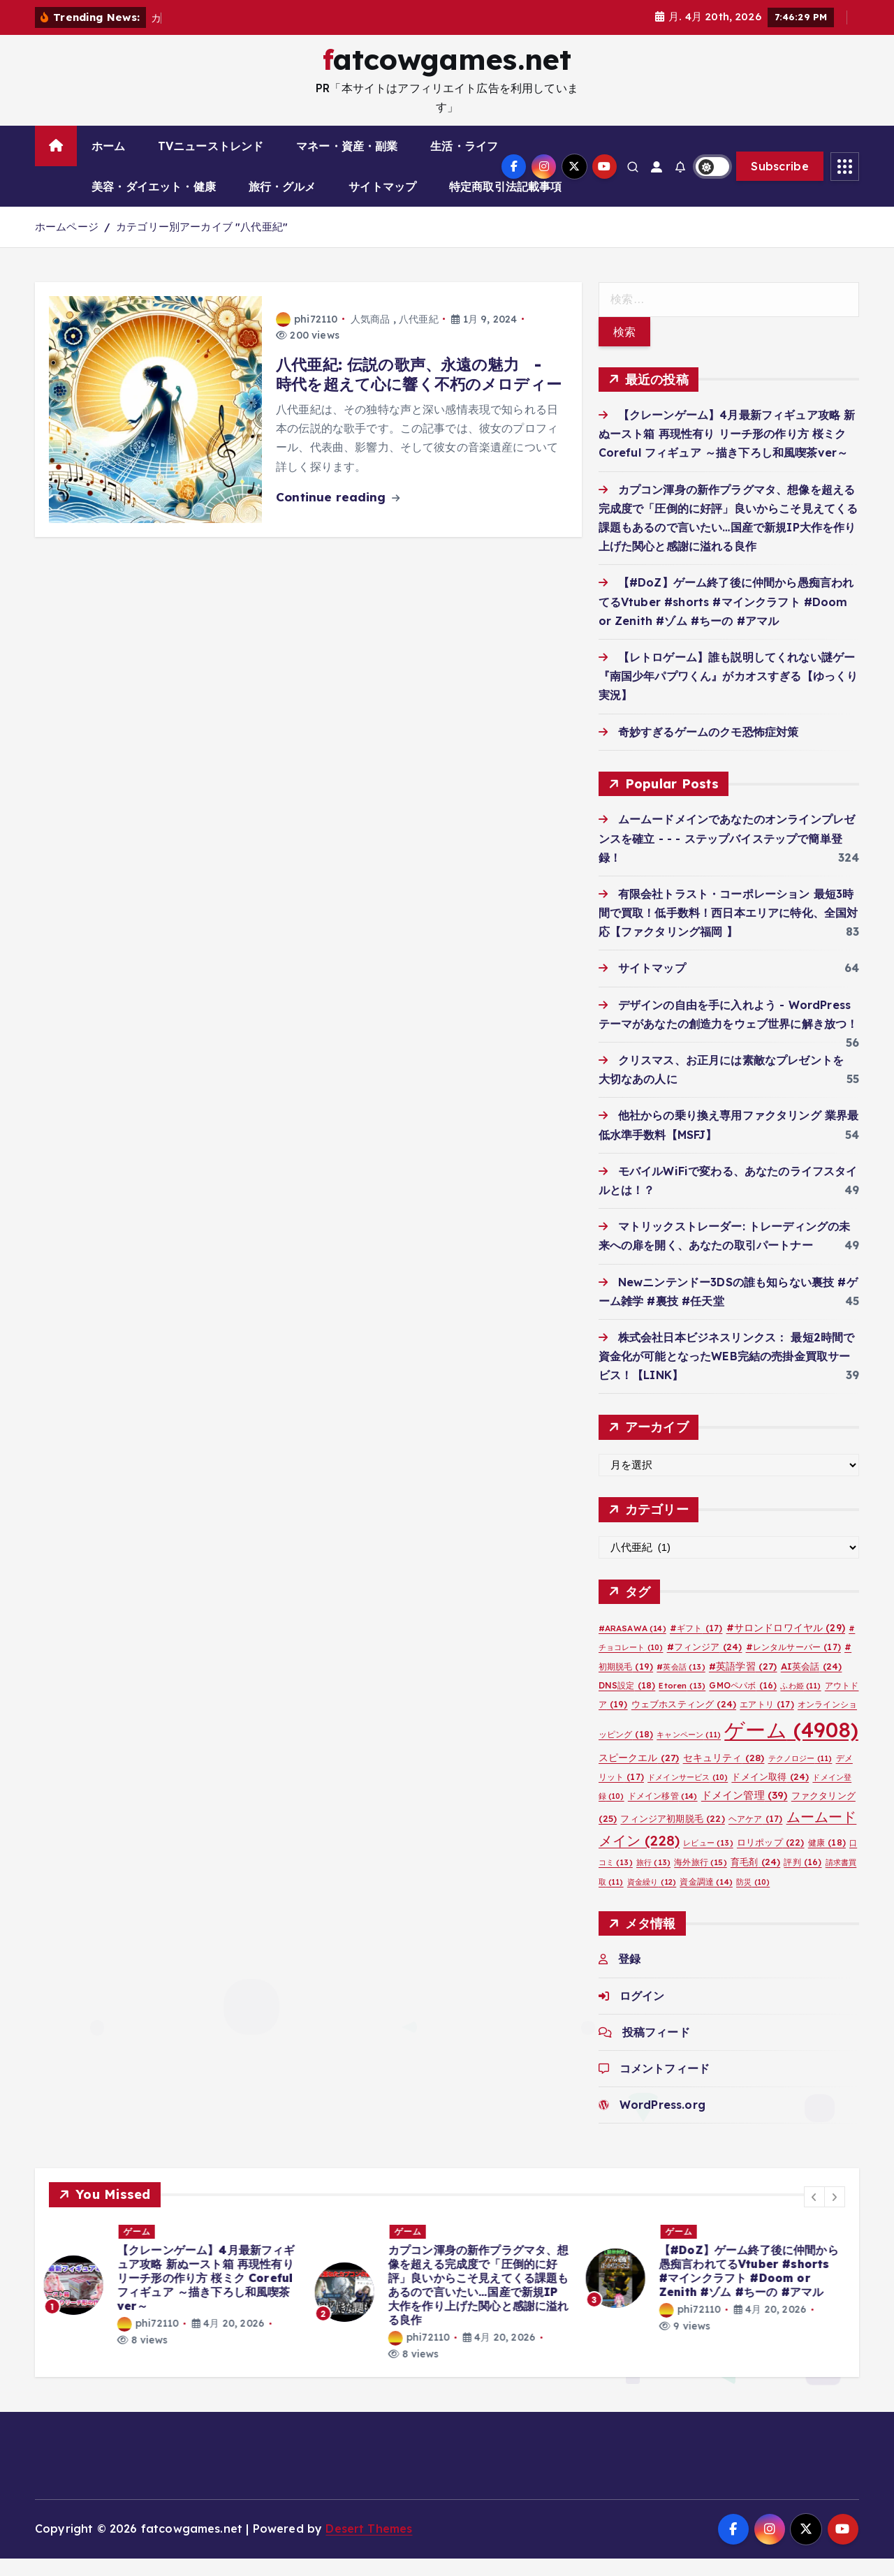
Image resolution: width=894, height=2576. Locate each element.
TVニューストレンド (211, 164)
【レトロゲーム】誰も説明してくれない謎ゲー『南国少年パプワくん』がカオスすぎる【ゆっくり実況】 (728, 693)
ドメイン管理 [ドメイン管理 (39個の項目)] (744, 1813)
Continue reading (338, 514)
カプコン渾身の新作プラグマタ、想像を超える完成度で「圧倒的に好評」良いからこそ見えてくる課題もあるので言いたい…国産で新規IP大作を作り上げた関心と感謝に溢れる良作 (483, 2303)
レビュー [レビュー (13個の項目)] (708, 1860)
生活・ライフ (464, 164)
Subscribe (780, 184)
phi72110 (306, 336)
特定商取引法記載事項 (505, 205)
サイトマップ (382, 205)
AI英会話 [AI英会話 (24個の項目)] (811, 1683)
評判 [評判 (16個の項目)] (802, 1880)
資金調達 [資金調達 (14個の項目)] (706, 1899)
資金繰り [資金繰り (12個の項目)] (651, 1899)
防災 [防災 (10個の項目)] (753, 1899)
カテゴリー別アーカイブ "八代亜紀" (202, 244)
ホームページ (66, 244)
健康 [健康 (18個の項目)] (827, 1860)
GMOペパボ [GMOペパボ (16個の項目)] (743, 1703)
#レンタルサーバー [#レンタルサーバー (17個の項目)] (793, 1665)
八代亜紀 (419, 336)
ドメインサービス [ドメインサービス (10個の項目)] (687, 1795)
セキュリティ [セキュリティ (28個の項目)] (724, 1775)
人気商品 (370, 336)
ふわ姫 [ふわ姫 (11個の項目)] (800, 1703)
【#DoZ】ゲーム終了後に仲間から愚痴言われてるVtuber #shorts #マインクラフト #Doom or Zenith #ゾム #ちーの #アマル (726, 619)
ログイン (642, 2013)
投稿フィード (656, 2049)
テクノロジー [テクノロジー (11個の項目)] (800, 1776)
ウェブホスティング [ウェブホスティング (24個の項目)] (683, 1721)
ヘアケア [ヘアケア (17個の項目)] (755, 1836)
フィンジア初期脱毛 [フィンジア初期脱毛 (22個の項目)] (672, 1835)
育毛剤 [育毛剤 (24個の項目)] (755, 1879)
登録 (629, 1977)
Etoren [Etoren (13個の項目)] (682, 1703)
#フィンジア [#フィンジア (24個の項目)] (704, 1664)
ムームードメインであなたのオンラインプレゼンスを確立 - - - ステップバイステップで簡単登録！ (727, 856)
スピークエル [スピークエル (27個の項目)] (639, 1775)
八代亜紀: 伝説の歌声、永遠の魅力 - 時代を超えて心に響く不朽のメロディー (419, 392)
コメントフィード (665, 2086)
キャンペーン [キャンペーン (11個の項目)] (689, 1753)
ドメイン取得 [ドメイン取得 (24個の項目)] (770, 1794)
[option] (176, 2303)
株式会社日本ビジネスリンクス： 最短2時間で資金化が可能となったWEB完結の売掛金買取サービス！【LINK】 (727, 1373)
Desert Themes (368, 2547)
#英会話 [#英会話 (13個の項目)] (681, 1684)
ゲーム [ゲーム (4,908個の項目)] (791, 1747)
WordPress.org (662, 2123)
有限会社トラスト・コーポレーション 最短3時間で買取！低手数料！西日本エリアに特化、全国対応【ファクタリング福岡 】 (728, 930)
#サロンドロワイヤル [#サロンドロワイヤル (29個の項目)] (785, 1645)
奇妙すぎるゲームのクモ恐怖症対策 (708, 749)
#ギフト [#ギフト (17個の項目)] (696, 1646)
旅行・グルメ (282, 205)
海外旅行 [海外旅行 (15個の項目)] (700, 1880)
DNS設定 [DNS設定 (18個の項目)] (627, 1703)
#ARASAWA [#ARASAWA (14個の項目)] (632, 1646)
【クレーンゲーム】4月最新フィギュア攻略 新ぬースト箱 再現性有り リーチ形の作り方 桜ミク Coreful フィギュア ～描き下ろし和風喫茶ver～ (727, 452)
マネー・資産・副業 (346, 164)
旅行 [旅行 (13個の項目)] (653, 1880)
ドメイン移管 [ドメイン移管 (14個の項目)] (663, 1814)
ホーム (108, 164)
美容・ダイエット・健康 (153, 205)
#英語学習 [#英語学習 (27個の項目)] (743, 1683)
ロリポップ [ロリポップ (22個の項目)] (771, 1859)
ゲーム (142, 2249)
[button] (814, 2214)
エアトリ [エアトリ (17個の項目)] (766, 1721)
